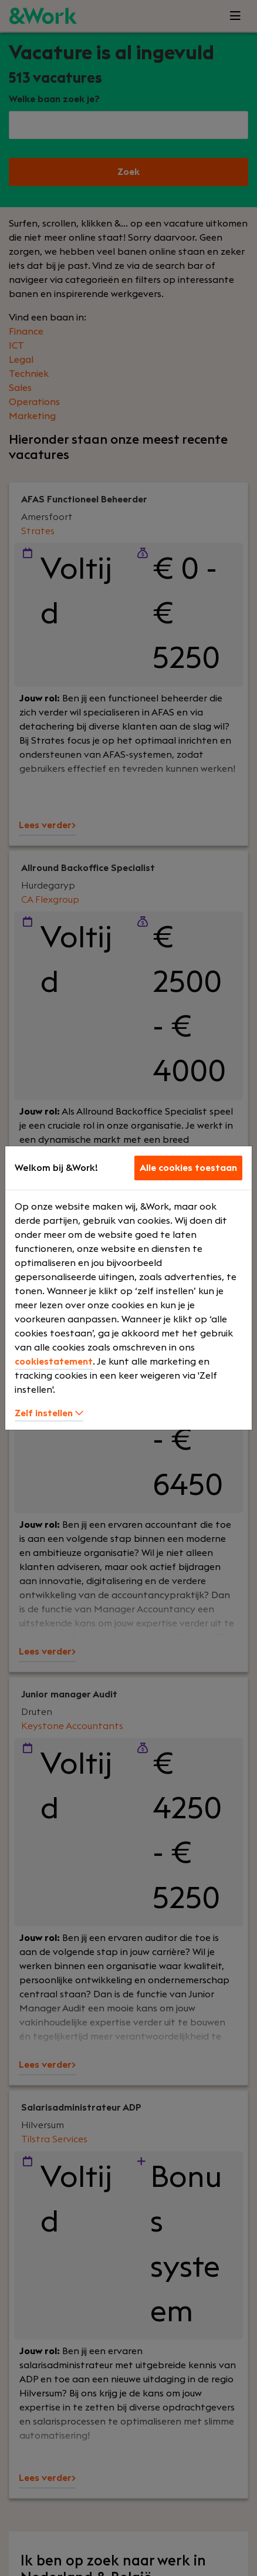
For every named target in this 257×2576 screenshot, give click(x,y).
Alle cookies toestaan (188, 1168)
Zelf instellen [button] (49, 1413)
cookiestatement (54, 1361)
